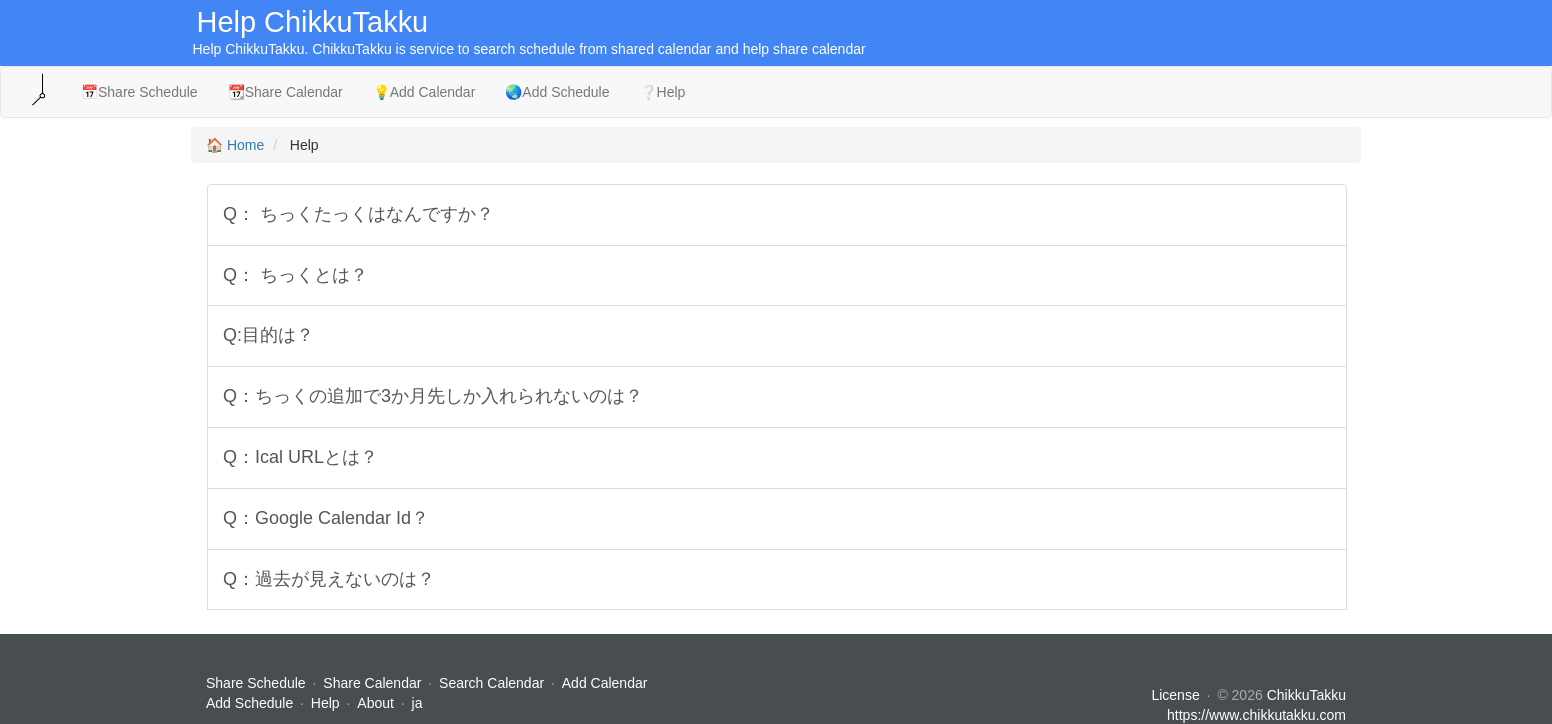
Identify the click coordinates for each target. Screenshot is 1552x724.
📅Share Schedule (139, 92)
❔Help (663, 92)
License (1175, 695)
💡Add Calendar (424, 92)
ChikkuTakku (1306, 695)
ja (417, 703)
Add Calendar (605, 683)
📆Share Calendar (285, 92)
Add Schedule (249, 703)
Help (325, 703)
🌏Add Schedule (557, 92)
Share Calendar (372, 683)
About (375, 703)
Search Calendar (493, 683)
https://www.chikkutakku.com (1256, 715)
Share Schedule (256, 683)
